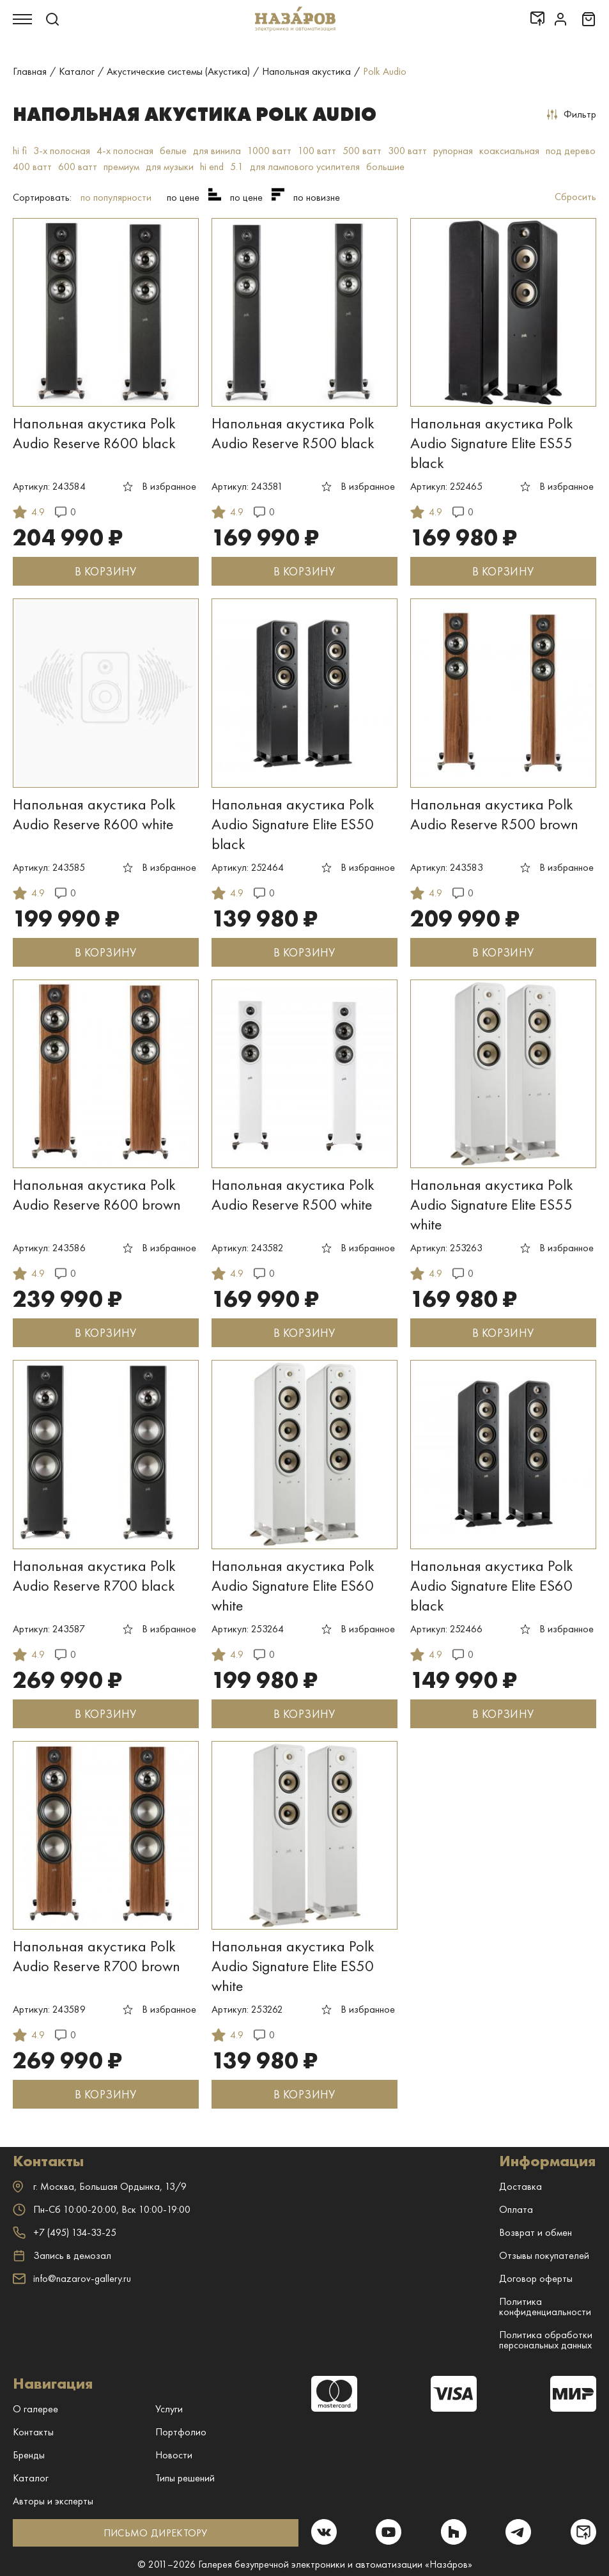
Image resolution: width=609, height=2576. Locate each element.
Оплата (516, 2209)
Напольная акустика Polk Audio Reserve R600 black (94, 433)
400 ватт (32, 166)
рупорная (453, 150)
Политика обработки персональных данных (545, 2340)
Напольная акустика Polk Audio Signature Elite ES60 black (491, 1585)
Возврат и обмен (535, 2232)
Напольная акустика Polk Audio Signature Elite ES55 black (491, 442)
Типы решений (185, 2478)
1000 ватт (269, 150)
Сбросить (575, 196)
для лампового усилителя (305, 166)
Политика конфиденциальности (545, 2306)
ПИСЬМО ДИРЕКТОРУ (156, 2533)
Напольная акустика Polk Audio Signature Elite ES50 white (293, 1965)
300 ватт (407, 150)
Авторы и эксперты (53, 2501)
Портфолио (180, 2432)
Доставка (520, 2186)
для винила (217, 150)
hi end (212, 166)
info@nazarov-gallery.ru (72, 2278)
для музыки (170, 166)
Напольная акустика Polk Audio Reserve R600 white (94, 814)
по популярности (116, 197)
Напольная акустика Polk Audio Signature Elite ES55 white (491, 1204)
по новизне (316, 197)
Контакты (33, 2432)
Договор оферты (536, 2278)
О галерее (35, 2409)
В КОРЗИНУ (105, 571)
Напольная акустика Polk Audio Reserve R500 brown (494, 814)
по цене (183, 197)
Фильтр (571, 114)
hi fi (20, 150)
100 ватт (317, 150)
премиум (121, 166)
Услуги (169, 2409)
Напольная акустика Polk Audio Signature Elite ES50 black (293, 824)
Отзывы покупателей (544, 2255)
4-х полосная (124, 150)
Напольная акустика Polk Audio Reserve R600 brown (97, 1194)
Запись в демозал (62, 2256)
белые (173, 150)
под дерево (571, 150)
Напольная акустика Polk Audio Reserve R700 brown (96, 1956)
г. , (100, 2186)
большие (385, 166)
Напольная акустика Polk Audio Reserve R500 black (293, 433)
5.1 (236, 166)
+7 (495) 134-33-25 (64, 2232)
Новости (173, 2455)
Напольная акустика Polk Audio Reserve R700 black (94, 1575)
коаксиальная (509, 150)
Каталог (31, 2478)
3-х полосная (61, 150)
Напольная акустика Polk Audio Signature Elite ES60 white (293, 1585)
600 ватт (77, 166)
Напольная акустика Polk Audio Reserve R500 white (293, 1194)
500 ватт (362, 150)
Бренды (29, 2455)
